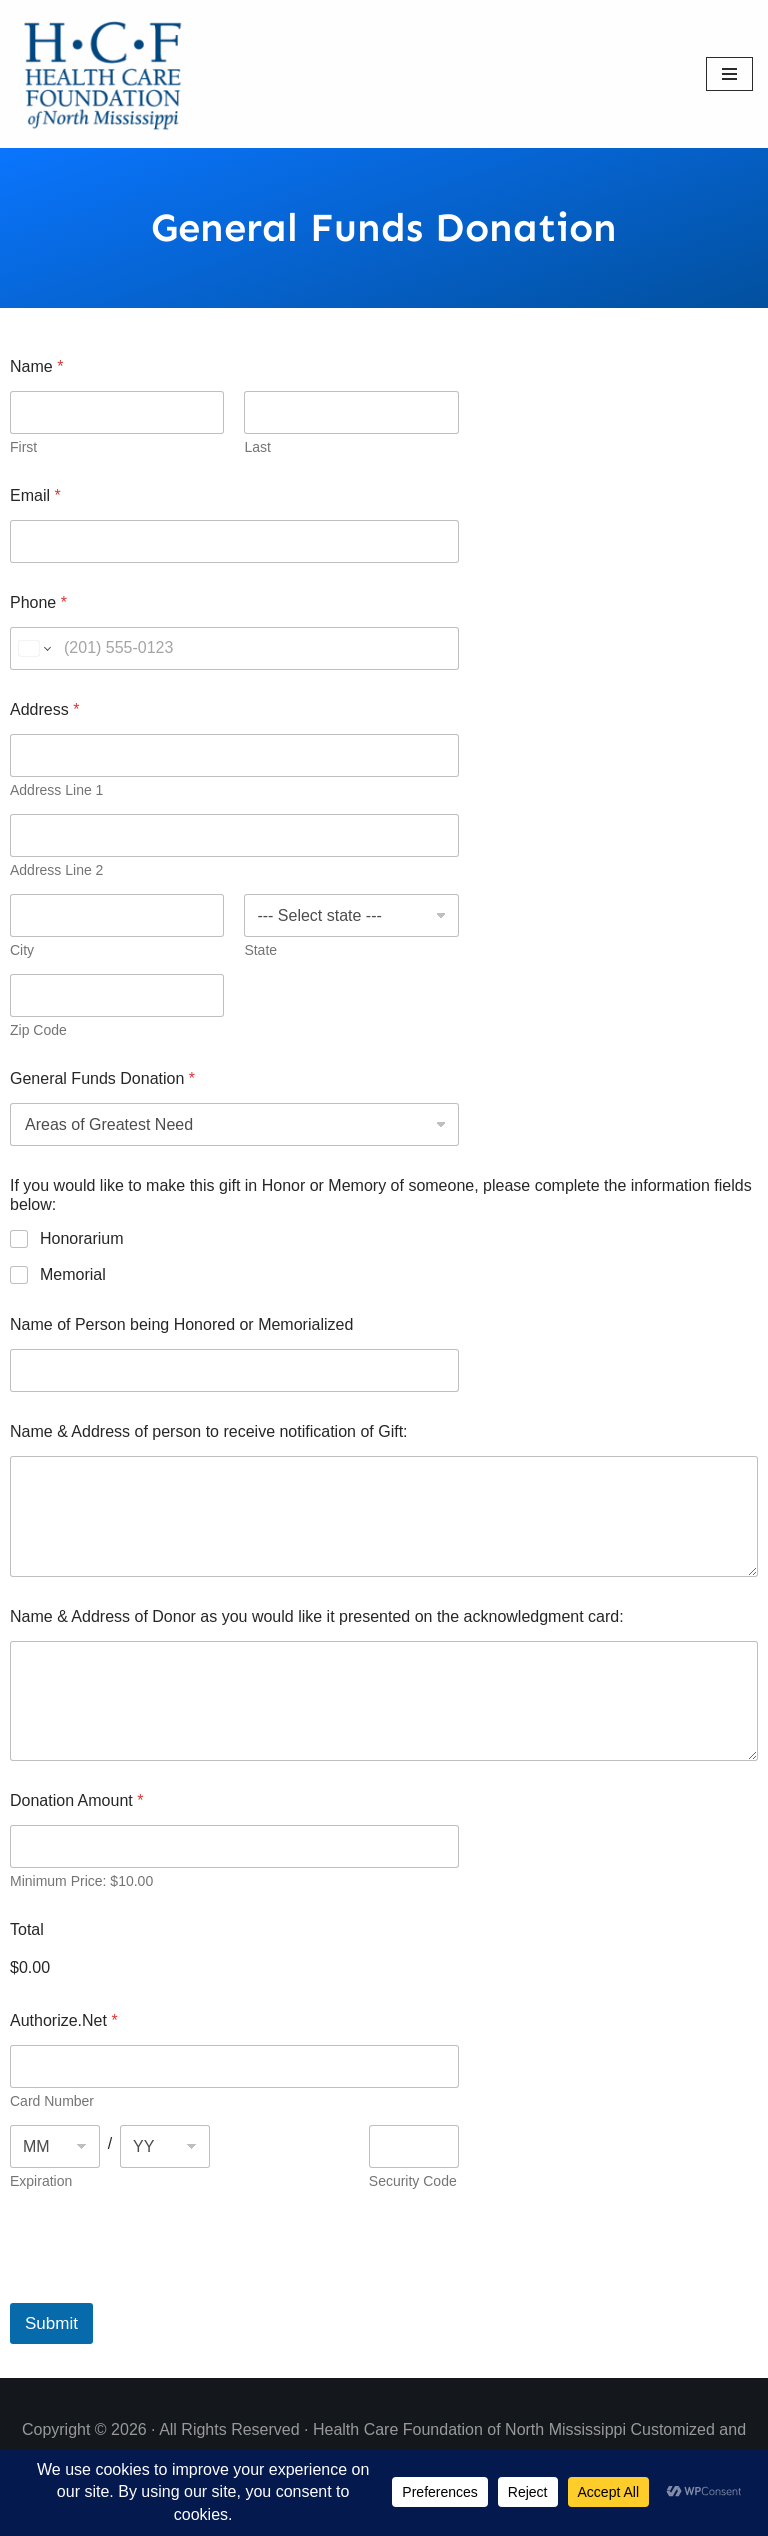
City (22, 950)
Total (27, 1929)
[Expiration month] (55, 2146)
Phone (38, 602)
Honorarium (82, 1238)
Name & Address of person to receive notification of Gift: (209, 1431)
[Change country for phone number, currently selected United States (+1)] (33, 648)
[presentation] (162, 2290)
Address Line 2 (56, 870)
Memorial (73, 1274)
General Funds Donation (102, 1078)
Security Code (413, 2181)
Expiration (41, 2181)
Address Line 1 (56, 790)
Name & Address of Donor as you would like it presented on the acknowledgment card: (317, 1616)
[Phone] (234, 648)
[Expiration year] (165, 2146)
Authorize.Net (64, 2020)
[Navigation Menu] (729, 74)
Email (35, 495)
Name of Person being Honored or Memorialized (181, 1324)
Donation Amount (76, 1800)
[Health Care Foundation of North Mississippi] (107, 74)
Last (257, 447)
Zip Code (38, 1030)
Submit (51, 2323)
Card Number (52, 2101)
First (23, 447)
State (260, 950)
